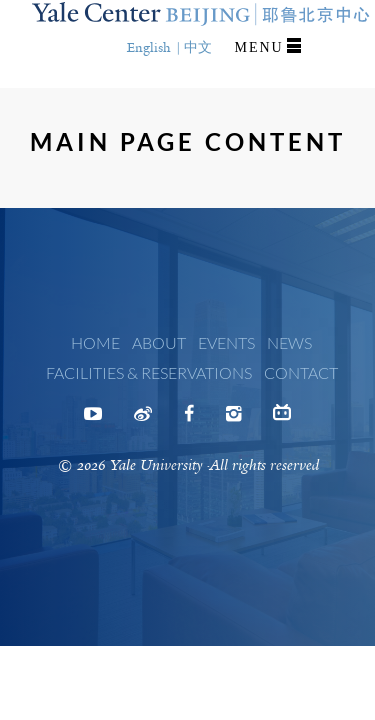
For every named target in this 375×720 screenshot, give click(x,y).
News (289, 342)
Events (226, 342)
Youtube (93, 420)
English (149, 47)
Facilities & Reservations (149, 372)
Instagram (233, 420)
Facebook (189, 420)
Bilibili (282, 417)
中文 (198, 47)
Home (95, 342)
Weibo (143, 420)
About (159, 342)
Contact (301, 372)
